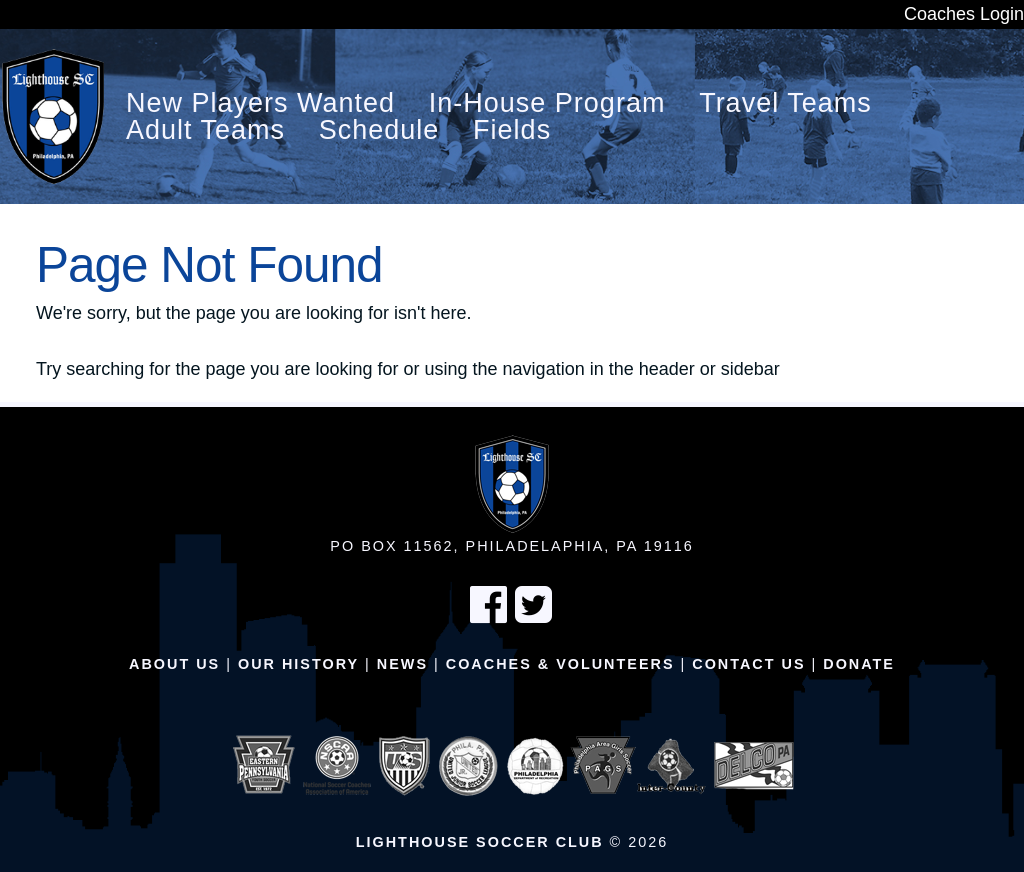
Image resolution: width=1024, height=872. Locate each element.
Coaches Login (964, 14)
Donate (859, 664)
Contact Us (748, 664)
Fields (512, 130)
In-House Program (547, 103)
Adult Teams (205, 130)
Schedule (379, 130)
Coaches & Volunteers (560, 664)
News (402, 664)
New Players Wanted (260, 103)
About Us (174, 664)
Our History (298, 664)
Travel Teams (785, 103)
